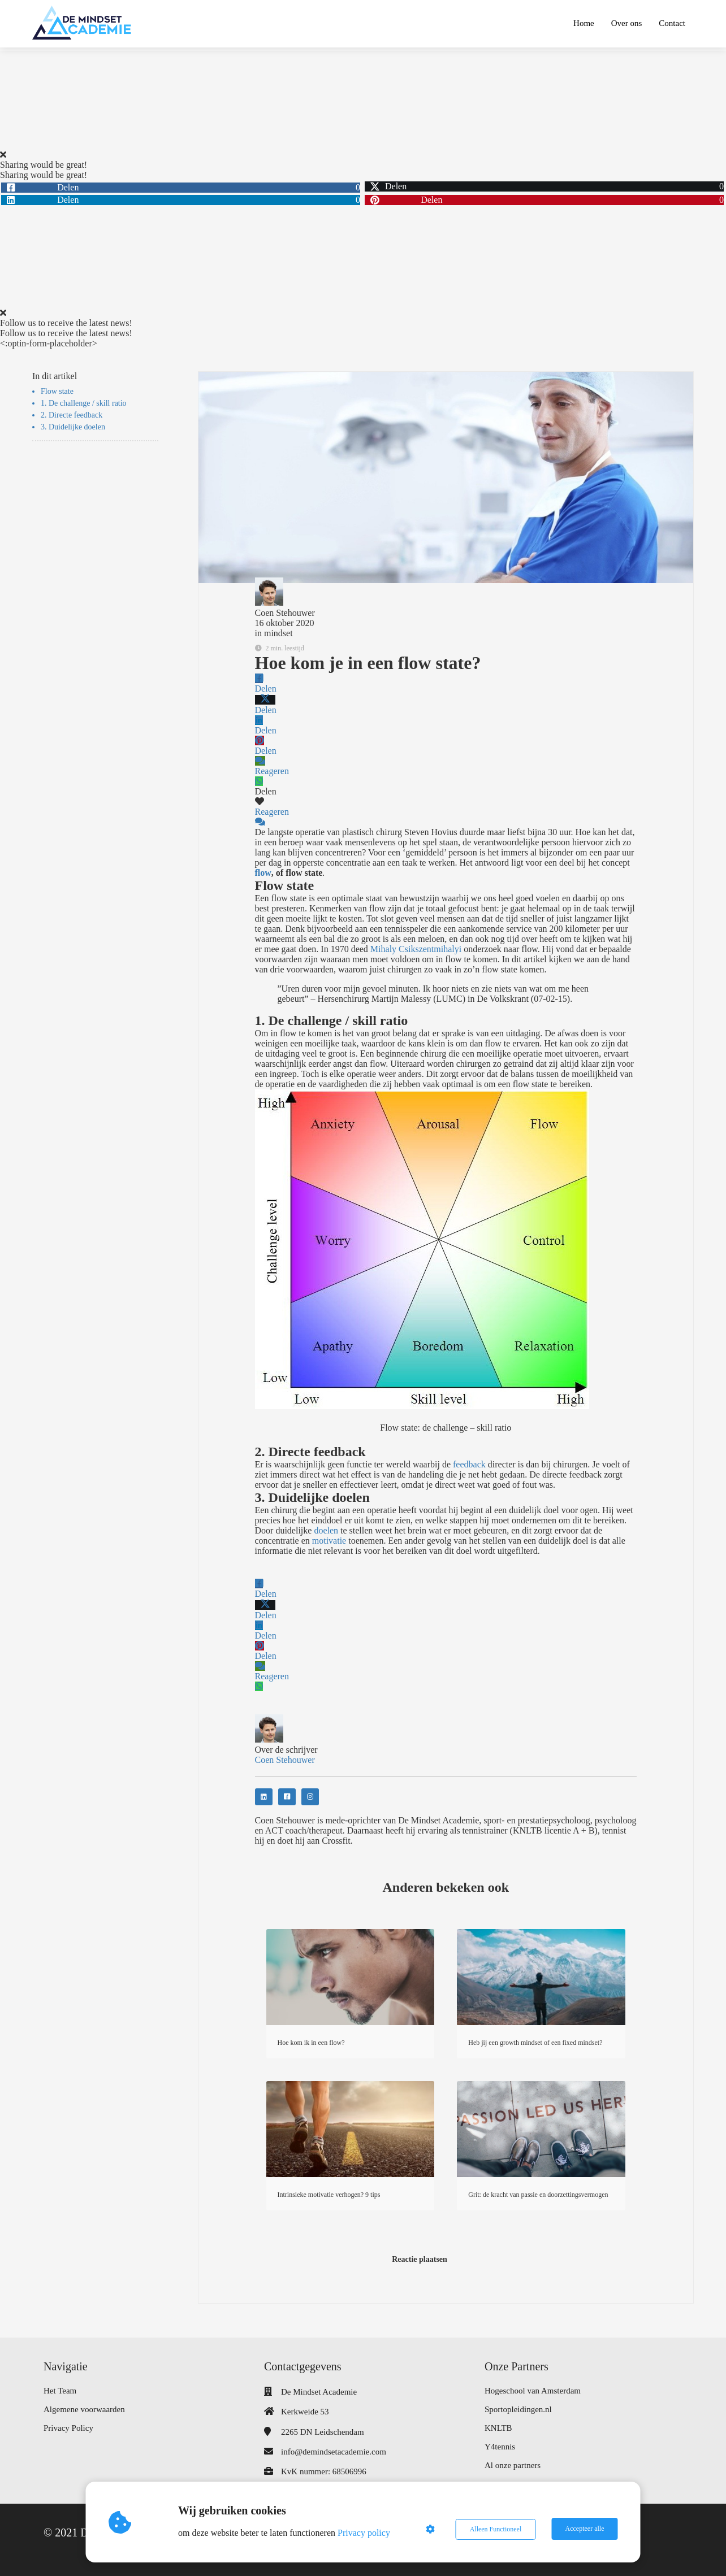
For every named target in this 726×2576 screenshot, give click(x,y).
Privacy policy (364, 2533)
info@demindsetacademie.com (333, 2451)
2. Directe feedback (71, 415)
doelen (326, 1530)
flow (263, 873)
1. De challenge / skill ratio (84, 403)
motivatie (329, 1540)
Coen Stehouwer (285, 613)
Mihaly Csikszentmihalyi (415, 949)
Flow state (57, 391)
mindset (278, 633)
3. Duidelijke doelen (73, 427)
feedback (469, 1464)
